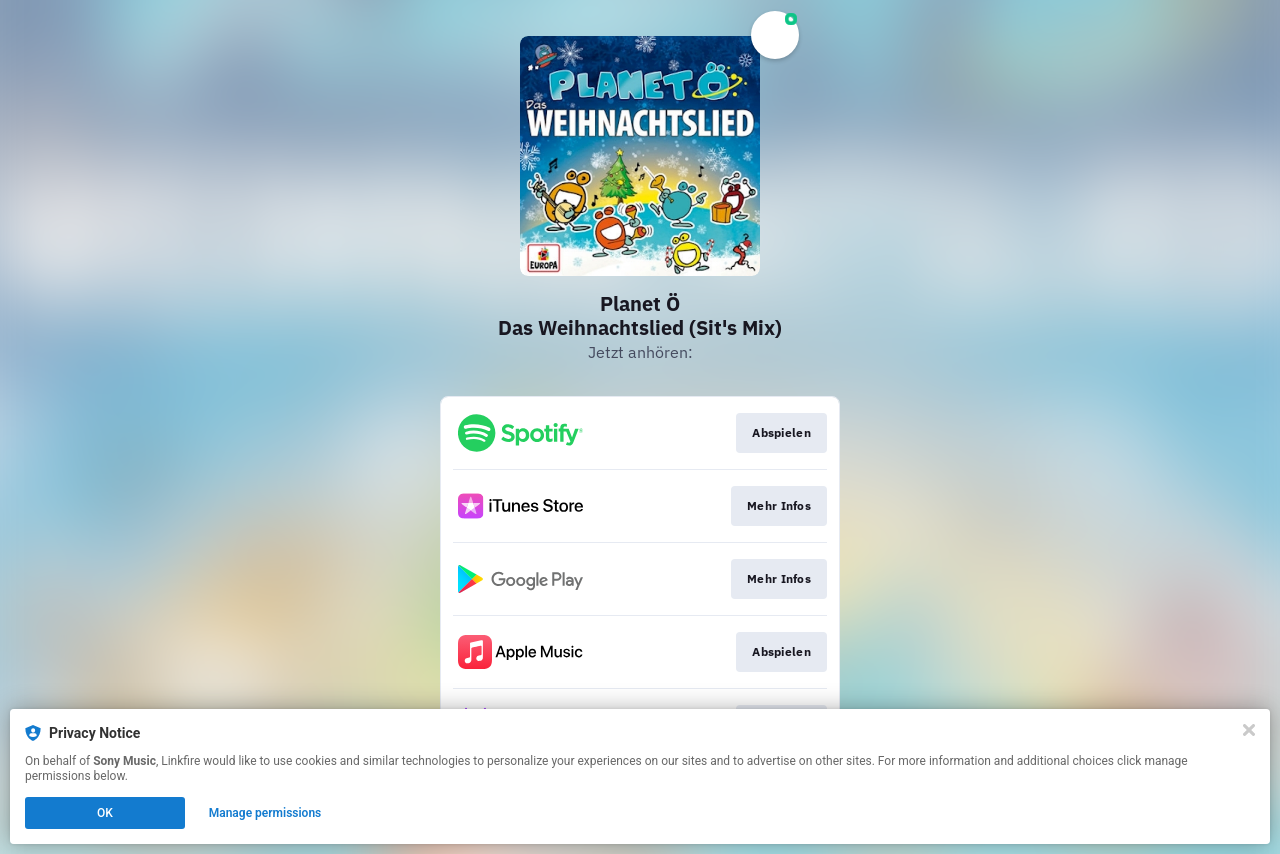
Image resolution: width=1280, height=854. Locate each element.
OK (105, 813)
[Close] (1249, 730)
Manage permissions (265, 813)
